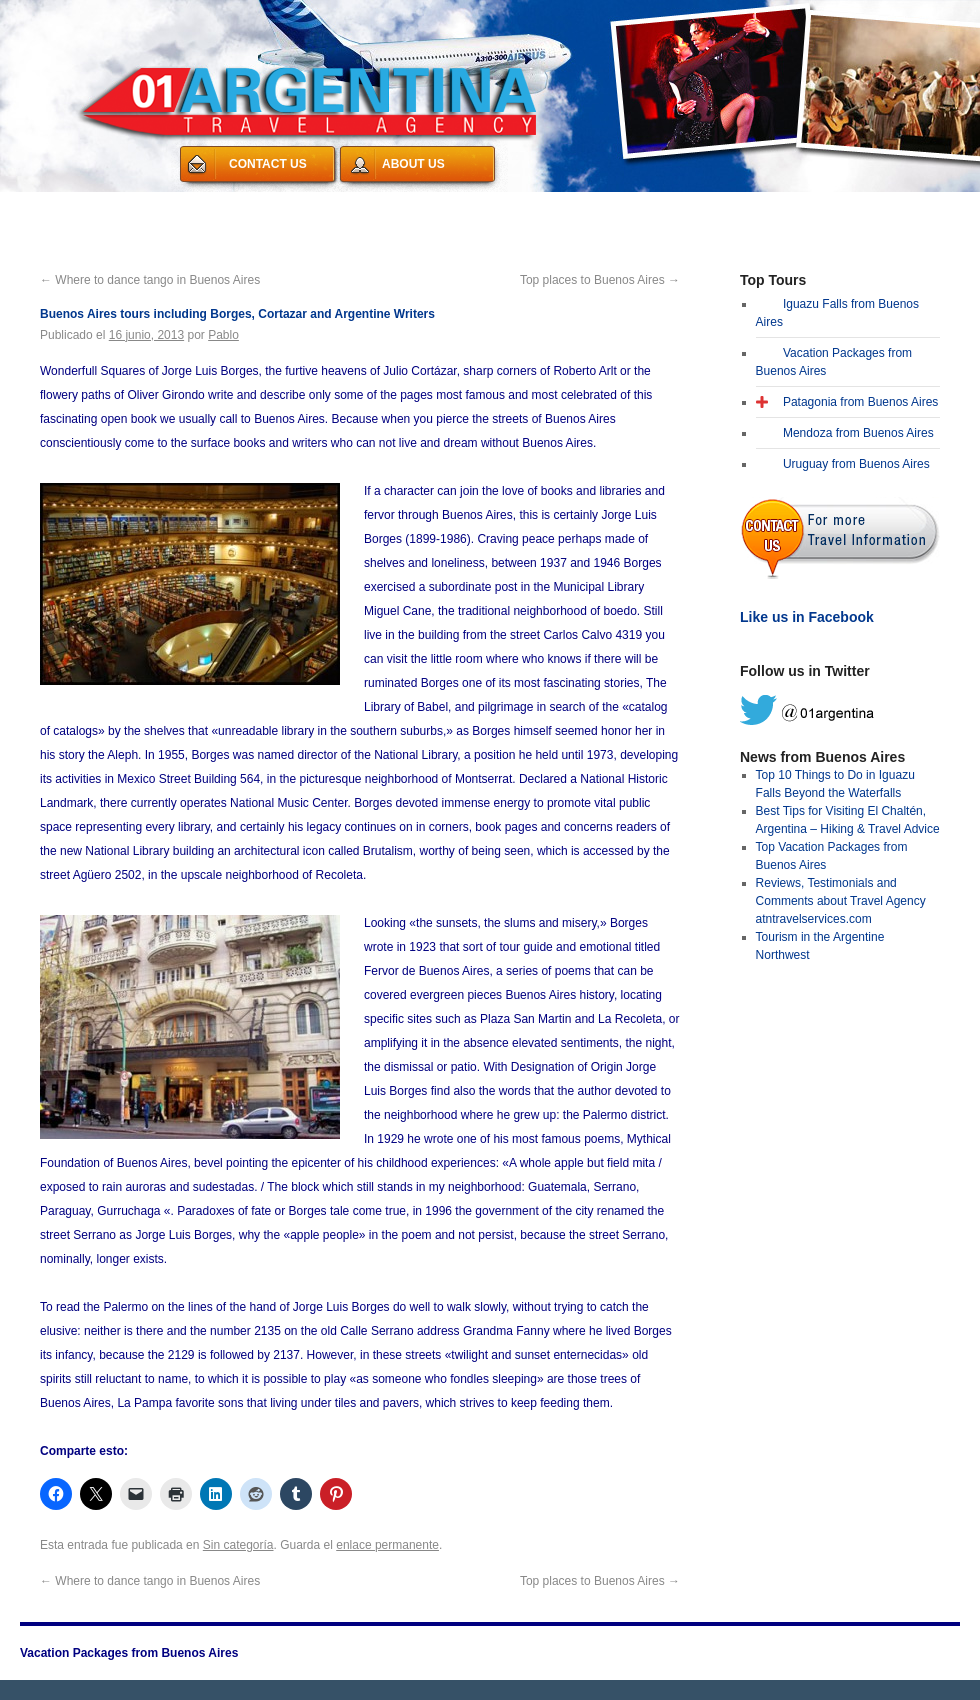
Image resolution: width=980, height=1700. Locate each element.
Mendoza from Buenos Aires (858, 433)
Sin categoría (238, 1545)
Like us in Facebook (807, 617)
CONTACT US (268, 164)
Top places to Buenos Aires (600, 280)
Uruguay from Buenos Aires (856, 464)
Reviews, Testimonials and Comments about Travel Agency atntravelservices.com (841, 901)
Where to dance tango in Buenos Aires (150, 280)
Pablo (223, 335)
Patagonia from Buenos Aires (860, 402)
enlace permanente (387, 1545)
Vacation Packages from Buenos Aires (150, 204)
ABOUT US (413, 164)
